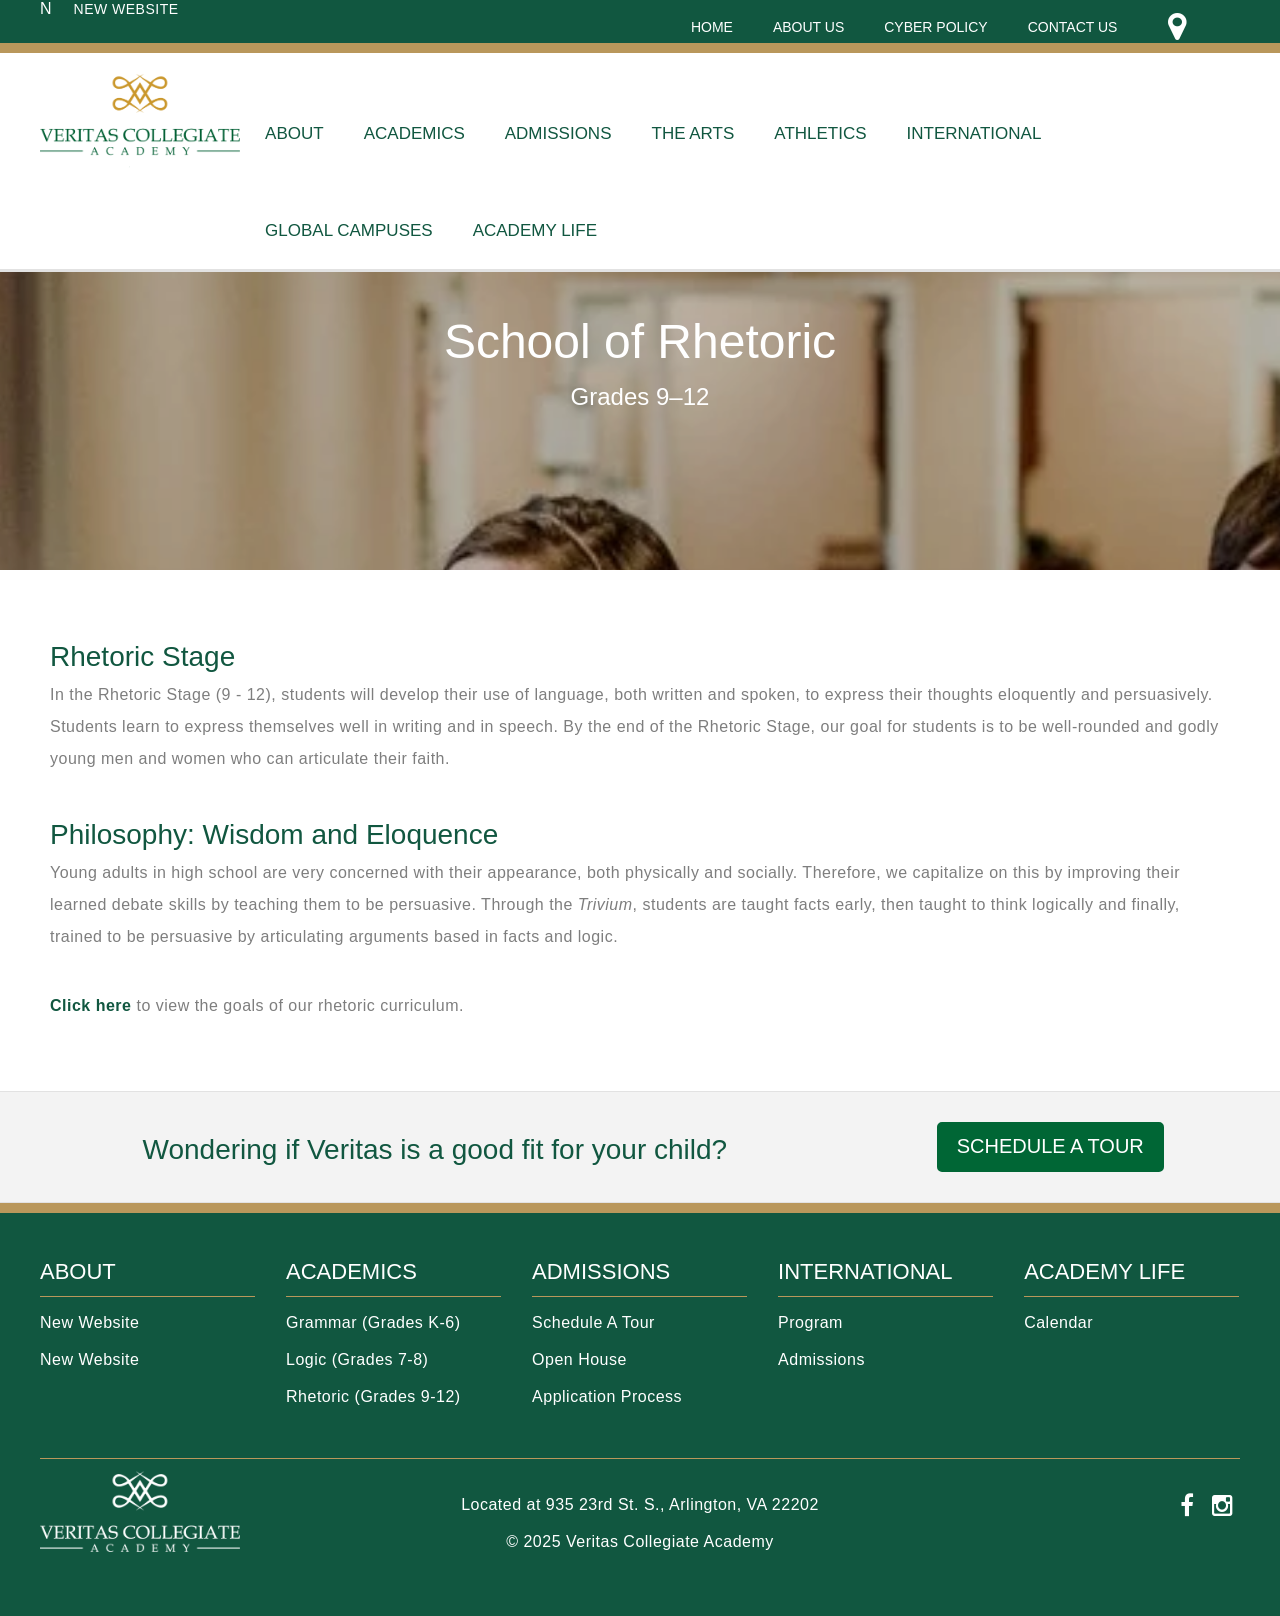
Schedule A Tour (593, 1322)
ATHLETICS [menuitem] (820, 133)
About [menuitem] (294, 133)
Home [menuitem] (712, 27)
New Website (89, 1322)
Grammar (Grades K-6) (373, 1322)
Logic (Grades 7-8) (357, 1359)
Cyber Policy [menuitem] (935, 27)
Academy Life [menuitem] (535, 230)
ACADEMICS (351, 1271)
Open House (579, 1359)
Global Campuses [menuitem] (349, 230)
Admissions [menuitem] (558, 133)
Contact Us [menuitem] (1073, 27)
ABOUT (78, 1271)
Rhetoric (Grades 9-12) (373, 1396)
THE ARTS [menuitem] (693, 133)
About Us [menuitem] (808, 27)
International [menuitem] (974, 133)
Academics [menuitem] (414, 133)
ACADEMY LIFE (1104, 1271)
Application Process (607, 1396)
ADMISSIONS (601, 1271)
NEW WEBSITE (126, 9)
